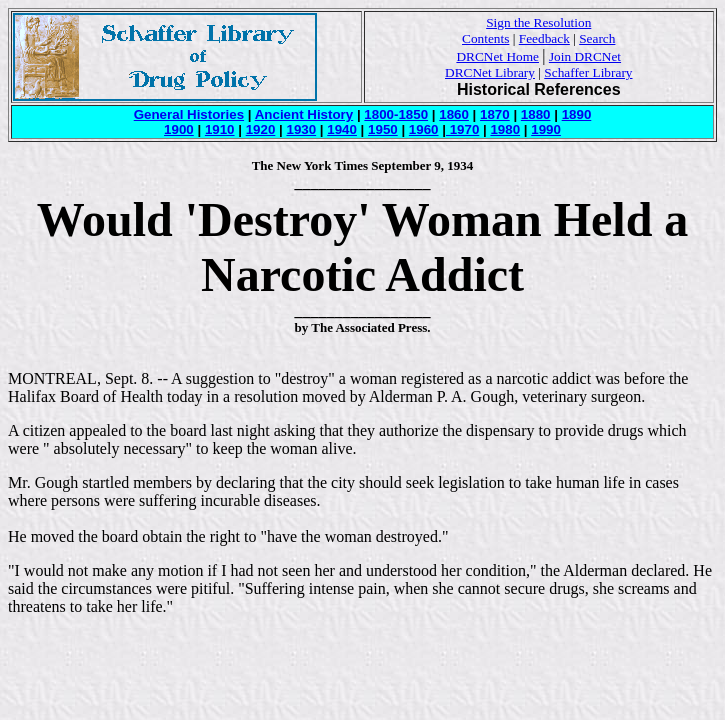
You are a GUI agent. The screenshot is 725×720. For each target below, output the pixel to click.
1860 (454, 114)
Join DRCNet (585, 56)
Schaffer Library (588, 72)
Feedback (544, 38)
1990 (546, 129)
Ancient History (304, 114)
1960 (424, 129)
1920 (261, 129)
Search (597, 38)
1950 (383, 129)
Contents (485, 38)
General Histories (189, 114)
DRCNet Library (490, 72)
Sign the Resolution (538, 22)
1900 (179, 129)
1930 (301, 129)
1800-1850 (396, 114)
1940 (342, 129)
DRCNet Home (497, 56)
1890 (577, 114)
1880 (536, 114)
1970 (462, 129)
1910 (220, 129)
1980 (505, 129)
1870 (495, 114)
